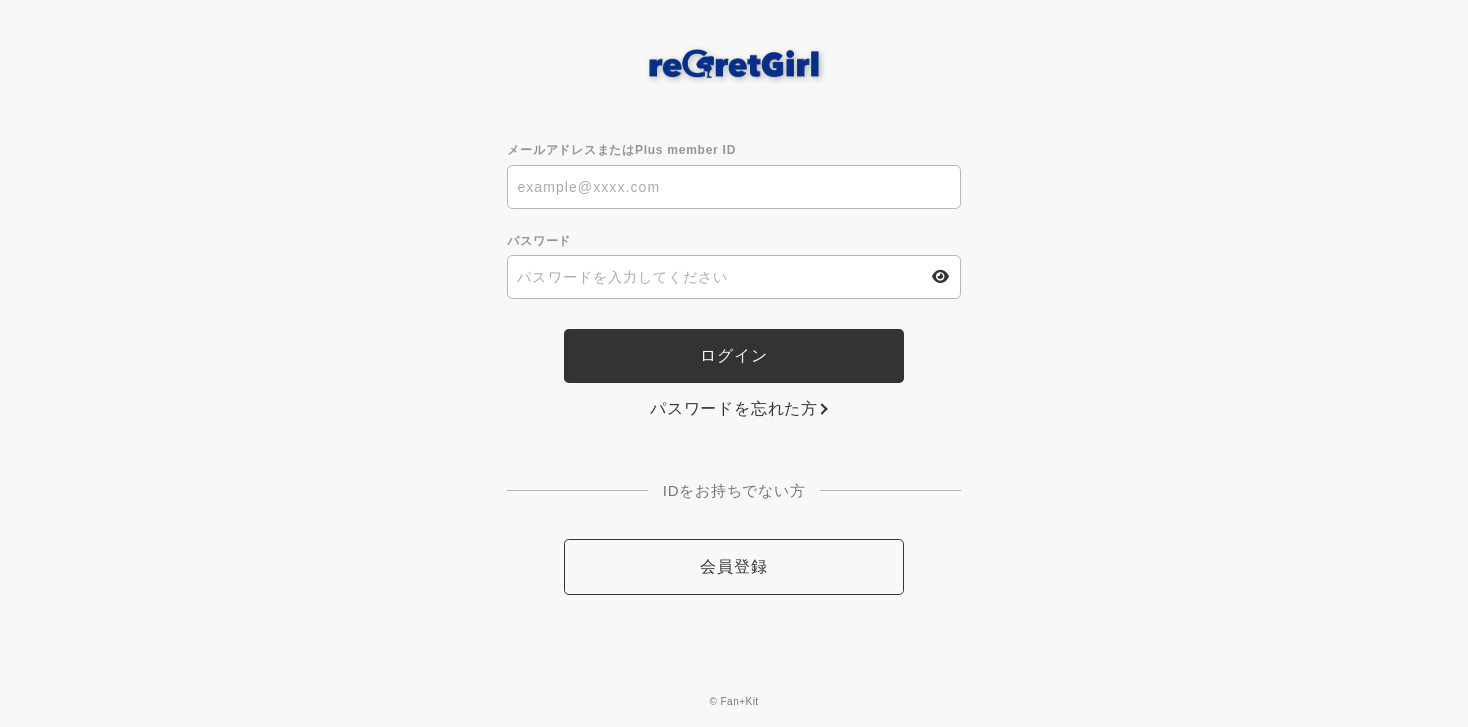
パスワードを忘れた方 (734, 408)
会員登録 (733, 566)
